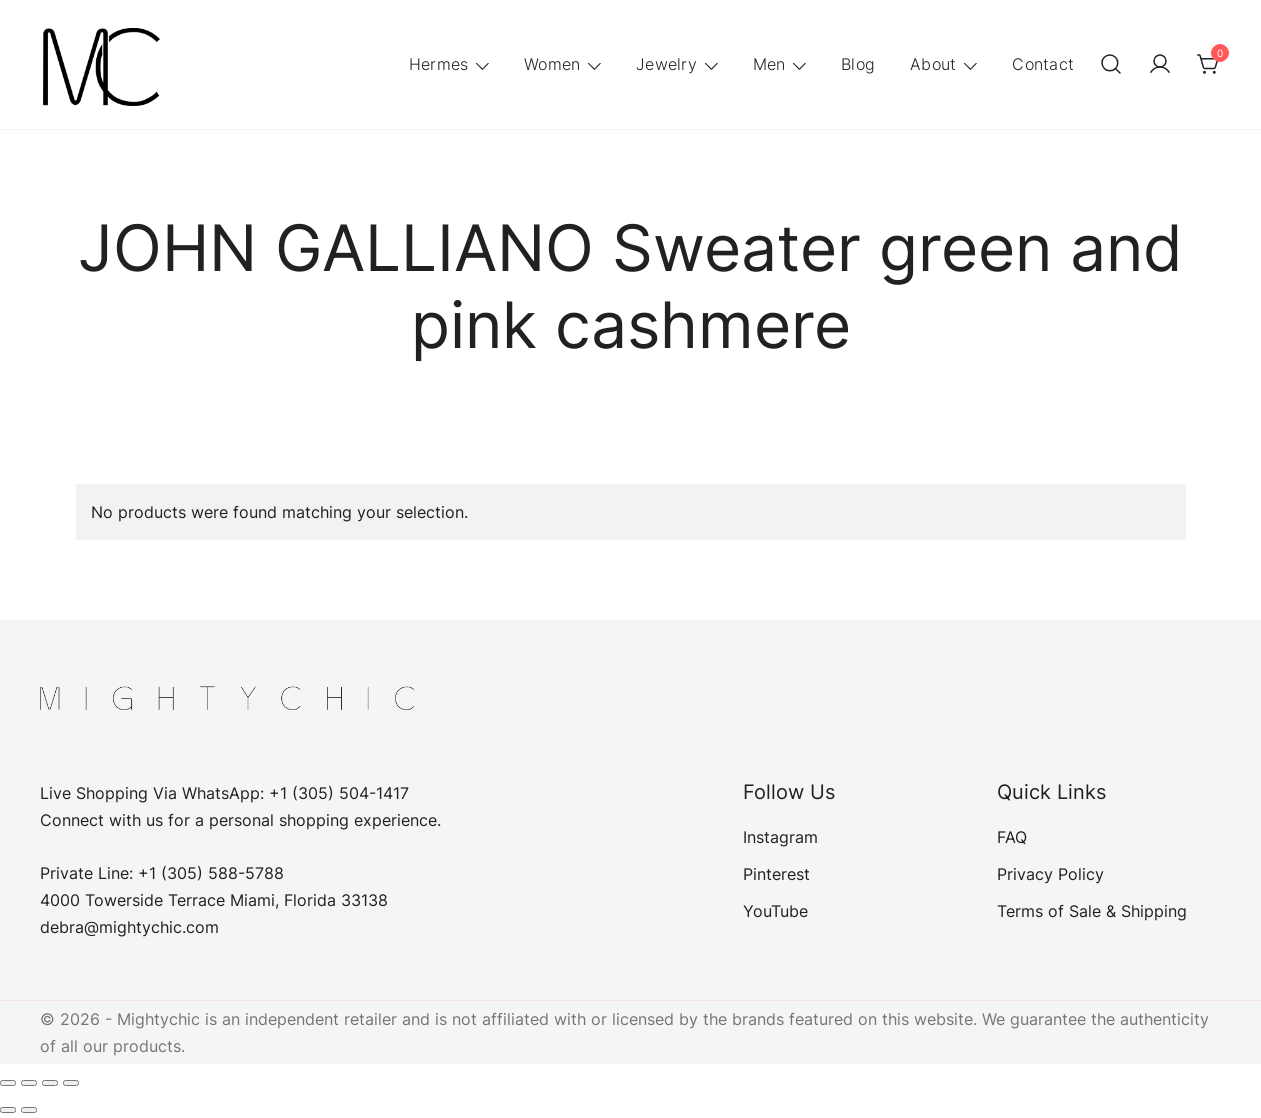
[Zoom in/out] (8, 1083)
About (933, 64)
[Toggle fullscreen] (29, 1083)
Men (769, 64)
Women (552, 64)
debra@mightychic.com (129, 927)
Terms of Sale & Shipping (1092, 911)
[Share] (50, 1083)
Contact (1043, 64)
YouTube (775, 911)
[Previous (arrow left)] (8, 1110)
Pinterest (776, 874)
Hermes (439, 64)
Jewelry (666, 64)
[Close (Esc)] (71, 1083)
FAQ (1012, 837)
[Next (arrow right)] (29, 1110)
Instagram (780, 837)
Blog (858, 64)
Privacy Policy (1050, 874)
